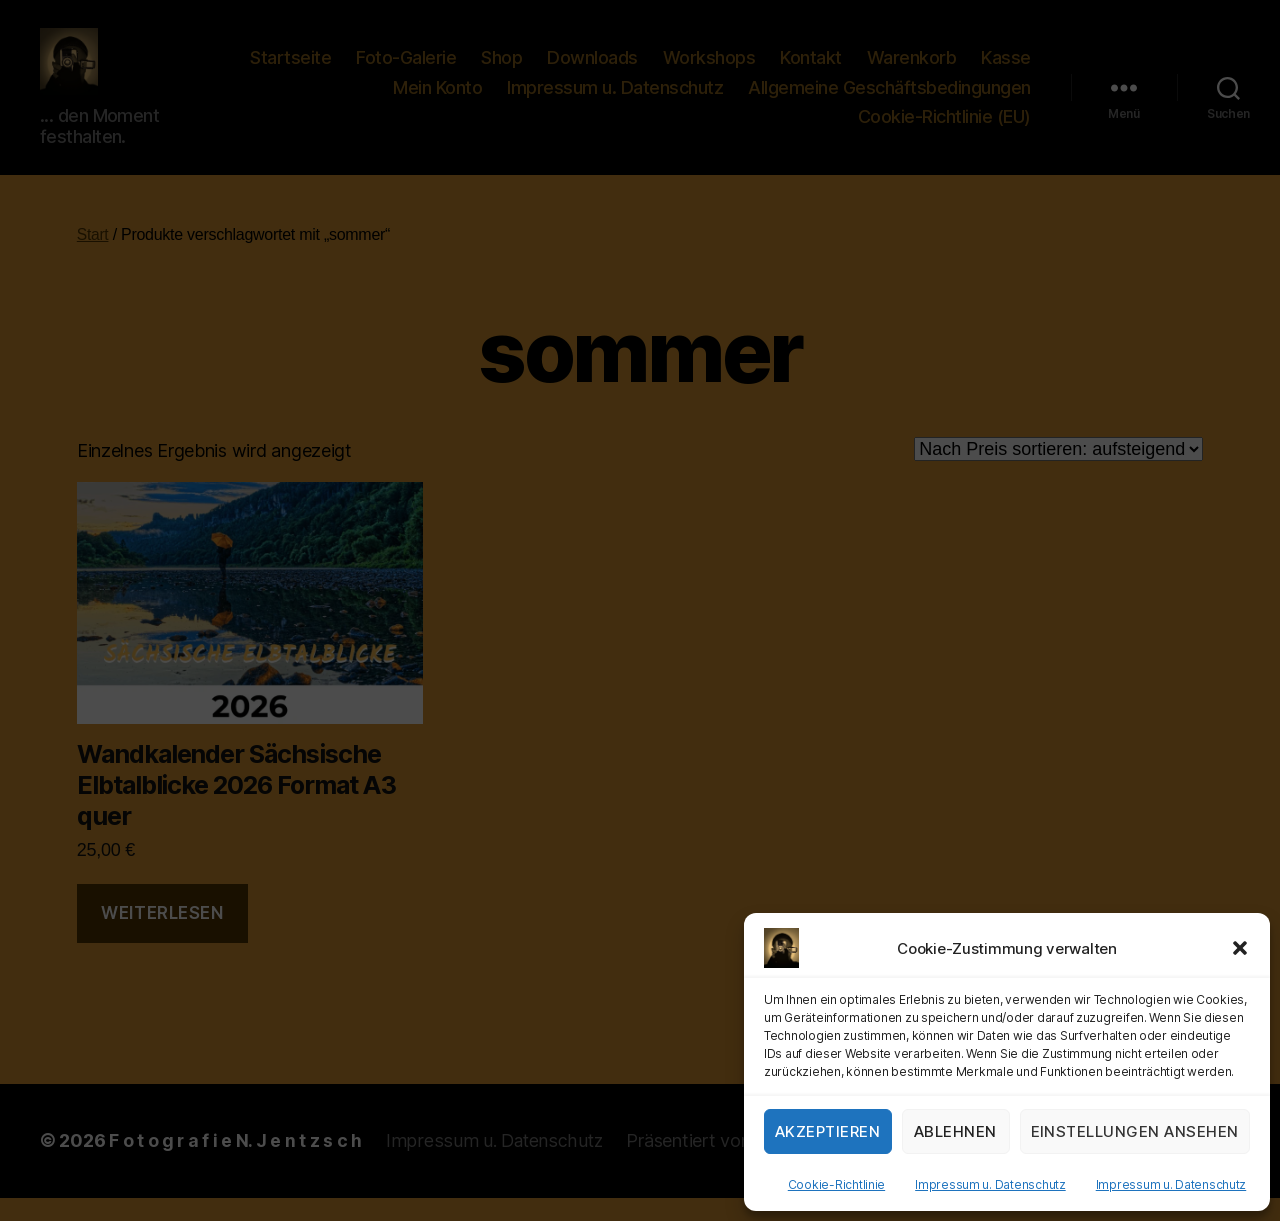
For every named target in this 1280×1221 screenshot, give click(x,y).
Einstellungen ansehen (1135, 1131)
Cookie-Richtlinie (836, 1184)
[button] (1240, 948)
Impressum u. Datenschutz (990, 1184)
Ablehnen (955, 1131)
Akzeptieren (828, 1131)
